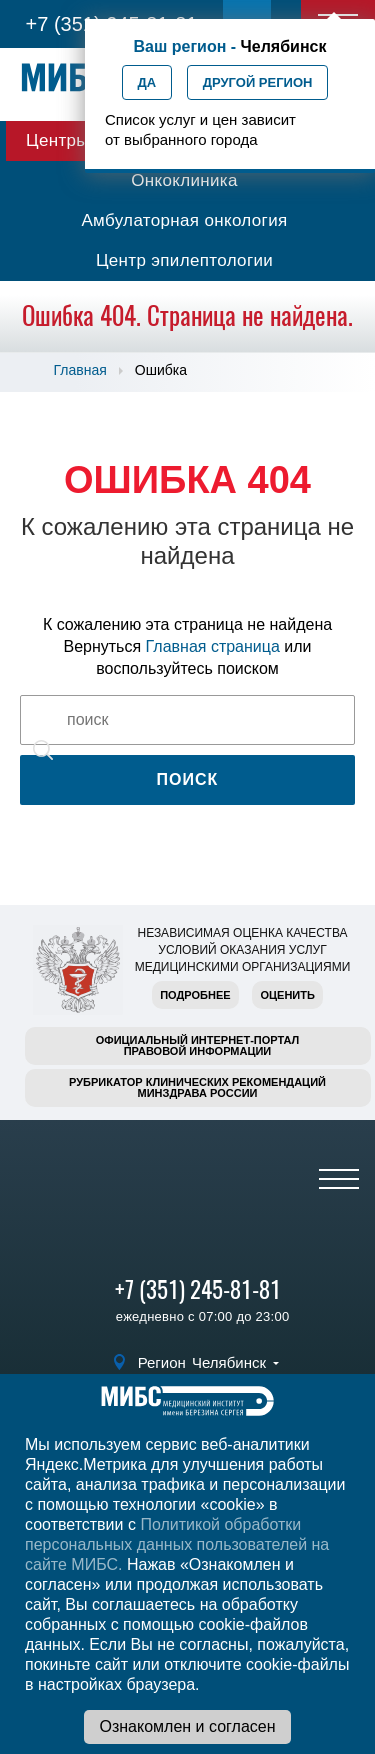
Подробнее (195, 995)
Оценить (287, 995)
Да (147, 82)
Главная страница (213, 646)
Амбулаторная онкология (184, 220)
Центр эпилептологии (184, 260)
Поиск (188, 779)
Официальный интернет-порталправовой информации (198, 1045)
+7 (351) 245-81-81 (198, 1289)
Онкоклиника (184, 180)
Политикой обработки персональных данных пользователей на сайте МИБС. (177, 1544)
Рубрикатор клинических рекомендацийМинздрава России (197, 1087)
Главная (80, 370)
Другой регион (258, 82)
